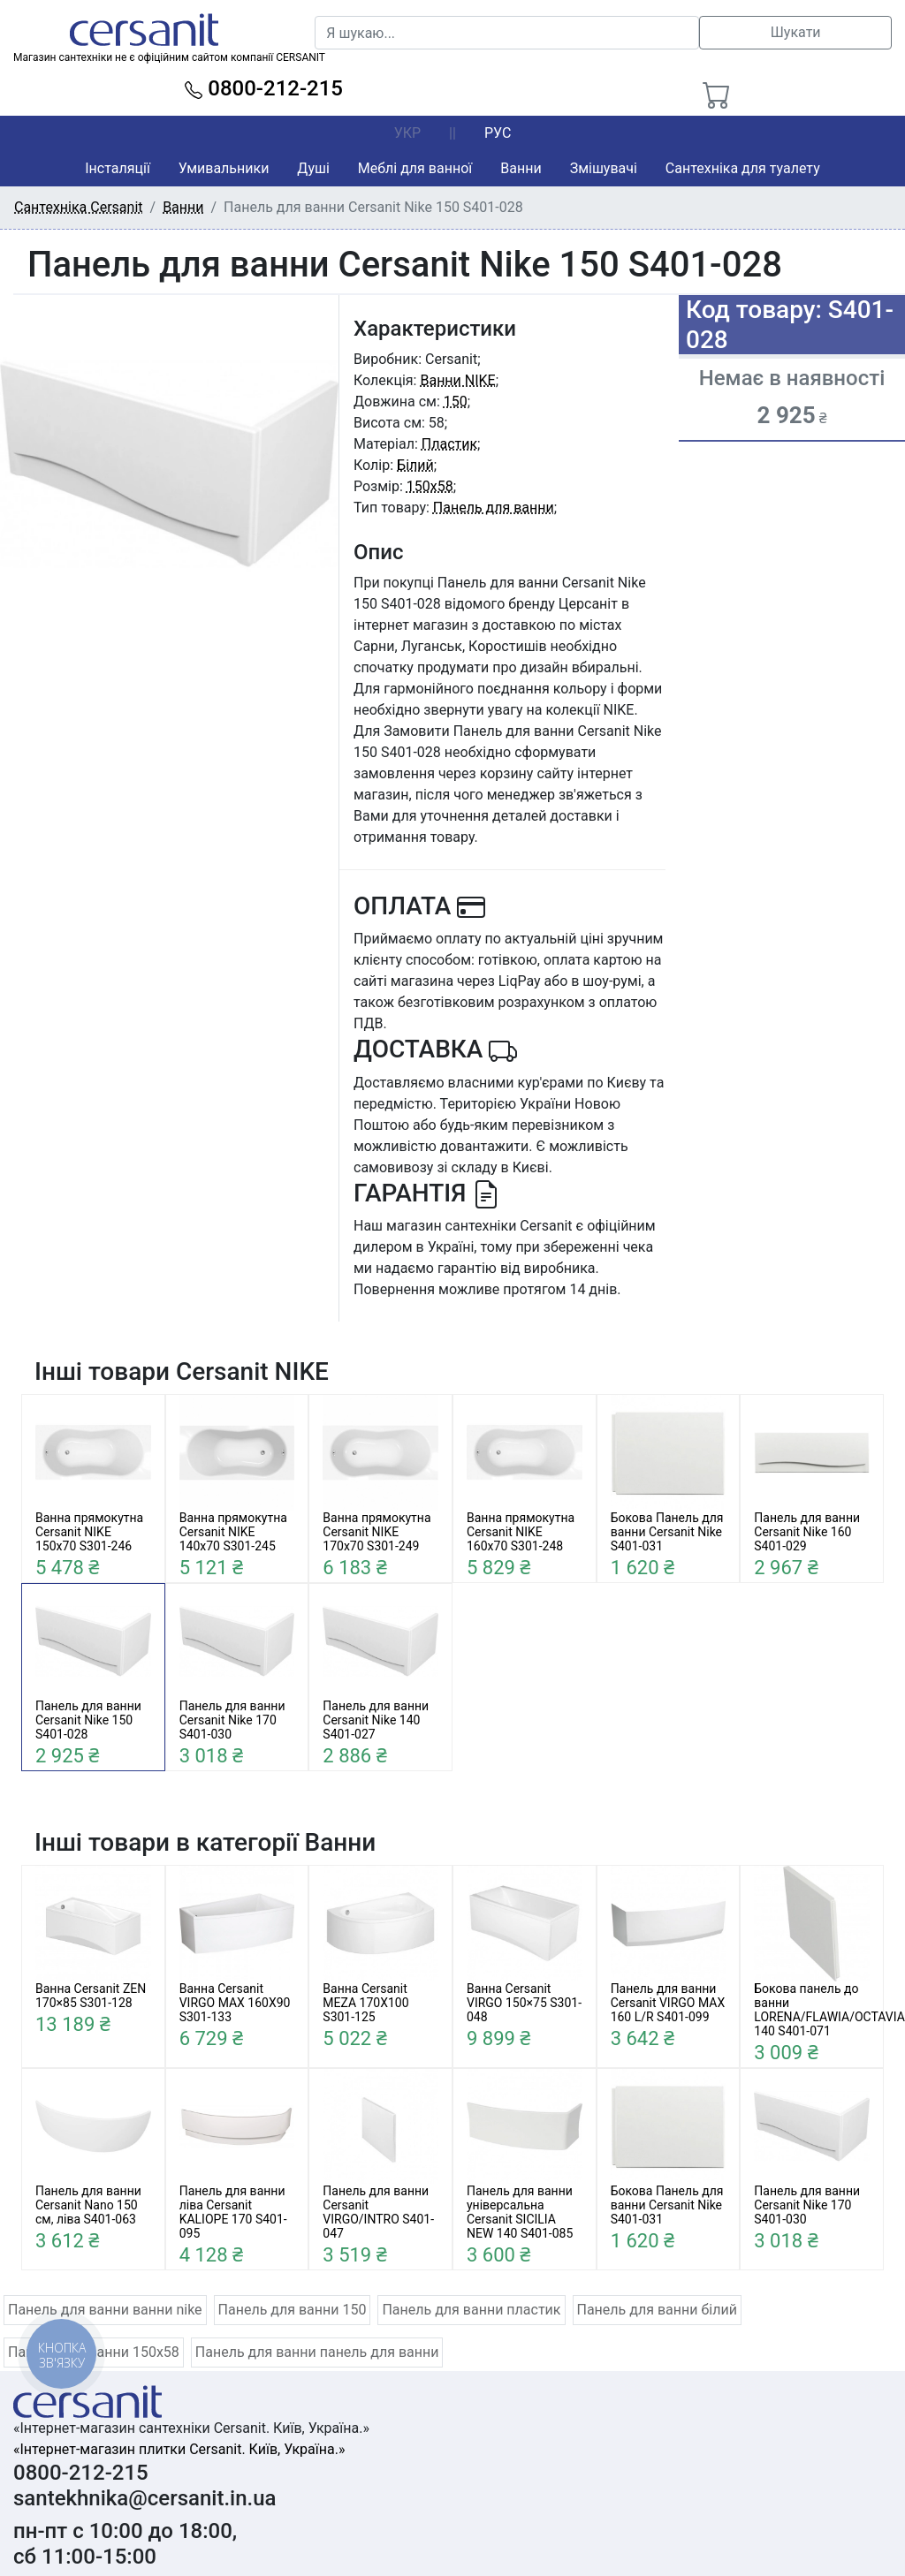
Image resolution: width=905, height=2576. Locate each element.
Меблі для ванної (415, 168)
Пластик (449, 444)
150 (456, 401)
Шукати (796, 32)
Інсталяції (117, 168)
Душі (313, 168)
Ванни (520, 168)
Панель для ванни (493, 507)
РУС (497, 133)
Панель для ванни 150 (292, 2309)
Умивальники (224, 168)
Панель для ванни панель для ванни (317, 2352)
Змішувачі (603, 168)
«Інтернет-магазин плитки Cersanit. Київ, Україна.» (179, 2449)
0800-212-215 (264, 88)
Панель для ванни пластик (471, 2309)
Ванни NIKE (457, 380)
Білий (415, 465)
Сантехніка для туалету (742, 168)
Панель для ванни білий (657, 2309)
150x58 (430, 486)
